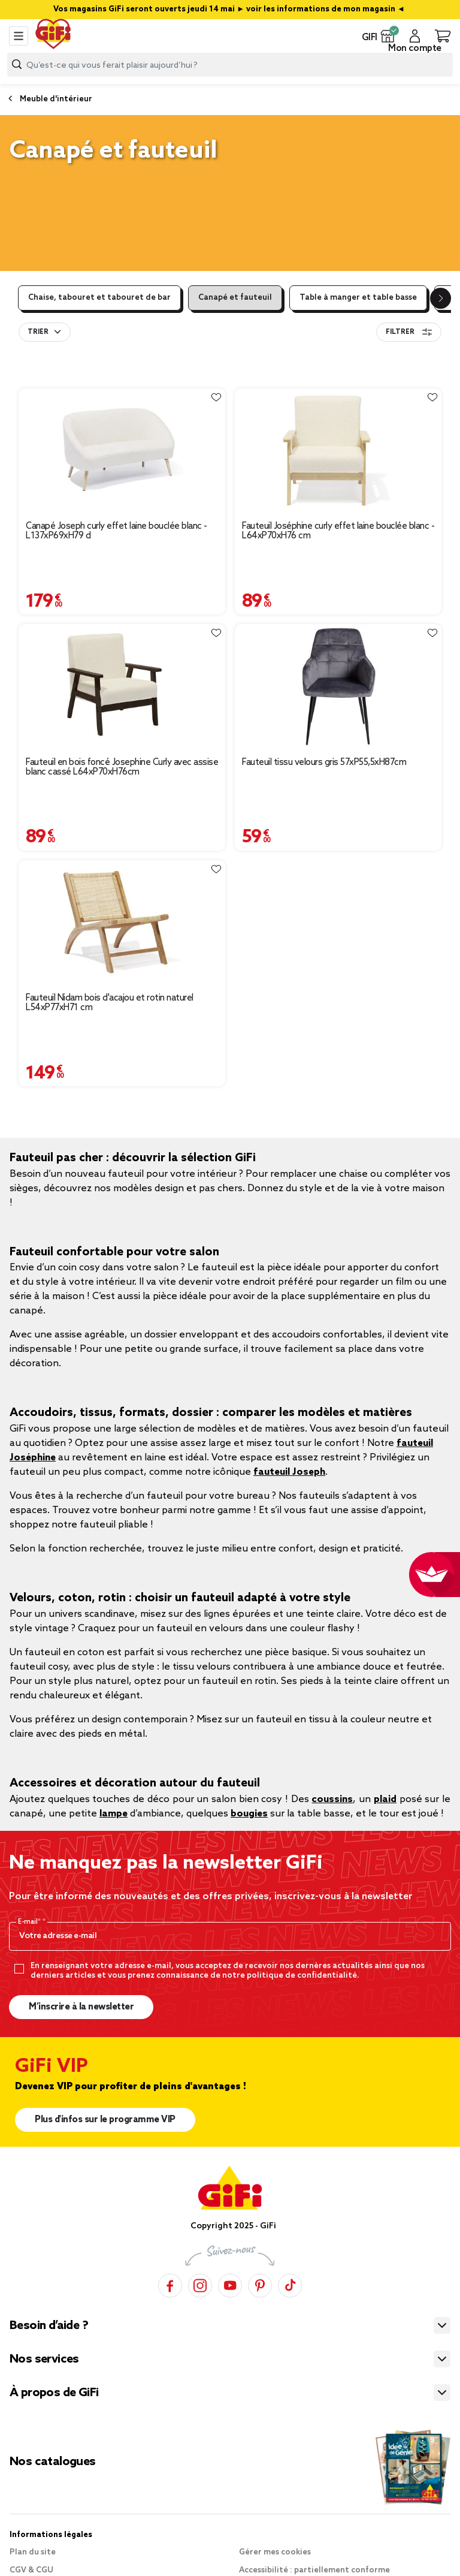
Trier (38, 332)
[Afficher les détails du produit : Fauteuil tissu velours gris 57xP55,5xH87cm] (338, 685)
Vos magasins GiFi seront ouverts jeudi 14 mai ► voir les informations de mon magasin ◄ (230, 9)
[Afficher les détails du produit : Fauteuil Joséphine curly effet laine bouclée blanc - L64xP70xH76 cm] (338, 449)
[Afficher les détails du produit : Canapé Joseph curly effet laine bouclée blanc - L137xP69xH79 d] (122, 449)
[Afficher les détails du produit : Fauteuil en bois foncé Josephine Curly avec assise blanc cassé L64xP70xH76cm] (122, 685)
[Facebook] (170, 2285)
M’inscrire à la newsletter (81, 2007)
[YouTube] (230, 2285)
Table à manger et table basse (358, 297)
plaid (385, 1799)
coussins (332, 1799)
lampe (113, 1813)
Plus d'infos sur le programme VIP (105, 2119)
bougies (249, 1813)
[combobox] (230, 65)
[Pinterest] (260, 2285)
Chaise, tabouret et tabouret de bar (99, 297)
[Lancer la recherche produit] (17, 64)
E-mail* (30, 1922)
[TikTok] (290, 2285)
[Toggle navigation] (18, 36)
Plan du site (33, 2552)
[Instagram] (200, 2285)
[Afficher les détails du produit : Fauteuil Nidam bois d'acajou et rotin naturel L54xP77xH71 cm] (122, 921)
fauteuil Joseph (289, 1472)
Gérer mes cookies (275, 2552)
